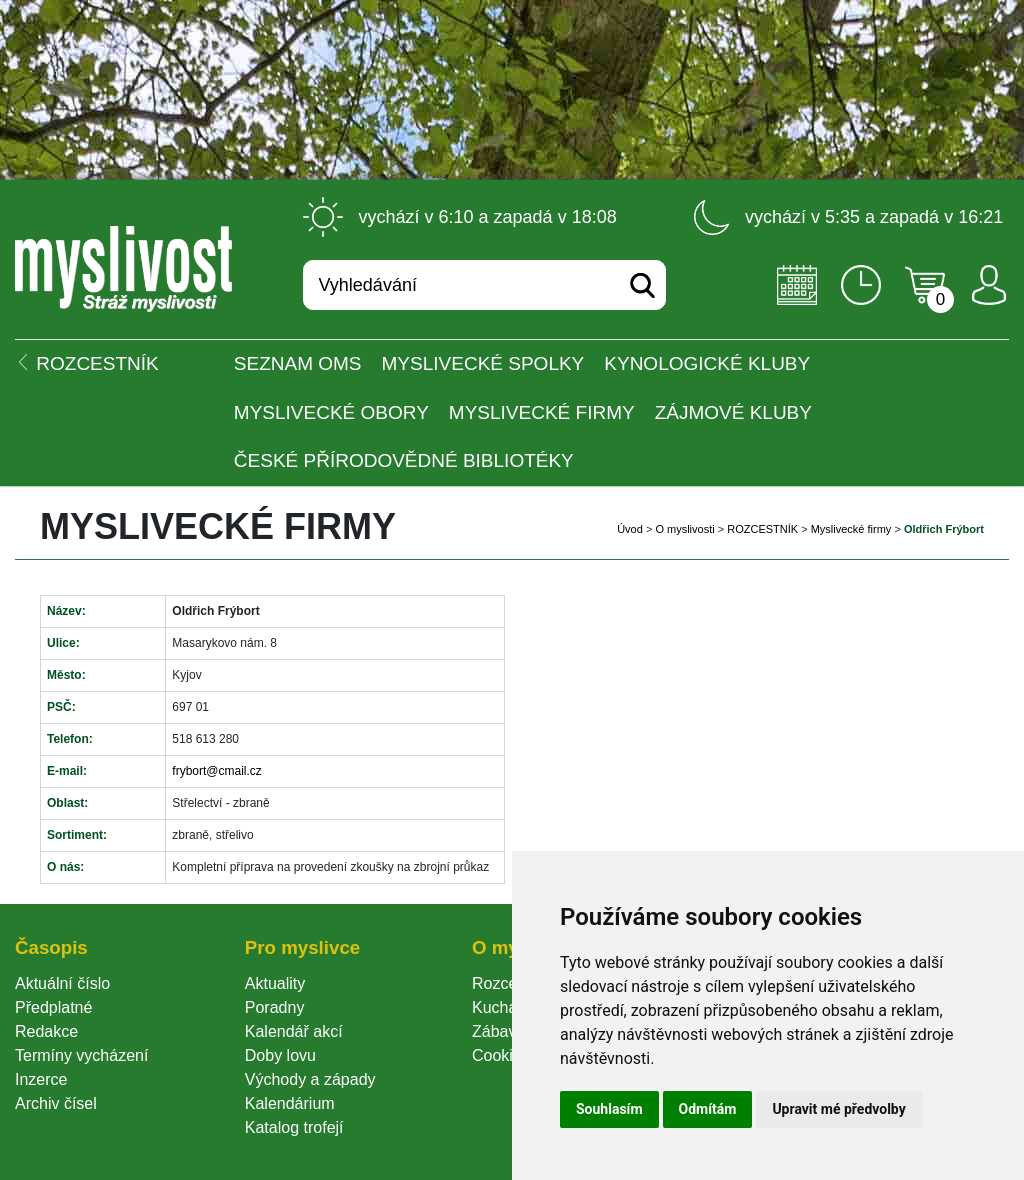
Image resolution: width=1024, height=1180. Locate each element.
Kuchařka (506, 1007)
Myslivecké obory (331, 412)
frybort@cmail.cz (217, 771)
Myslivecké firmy (542, 412)
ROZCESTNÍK (762, 529)
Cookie (501, 1055)
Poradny (275, 1007)
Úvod (630, 529)
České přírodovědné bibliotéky (404, 460)
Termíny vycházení (81, 1055)
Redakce (46, 1031)
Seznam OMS (298, 363)
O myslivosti (684, 529)
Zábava (498, 1031)
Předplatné (53, 1007)
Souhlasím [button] (609, 1109)
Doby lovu (280, 1055)
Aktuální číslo (62, 983)
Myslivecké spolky (483, 363)
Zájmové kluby (733, 412)
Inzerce (41, 1079)
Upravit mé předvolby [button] (838, 1109)
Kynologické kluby (707, 363)
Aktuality (275, 983)
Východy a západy (310, 1079)
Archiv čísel (56, 1103)
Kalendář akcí (294, 1031)
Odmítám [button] (708, 1109)
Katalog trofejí (294, 1127)
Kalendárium (290, 1103)
